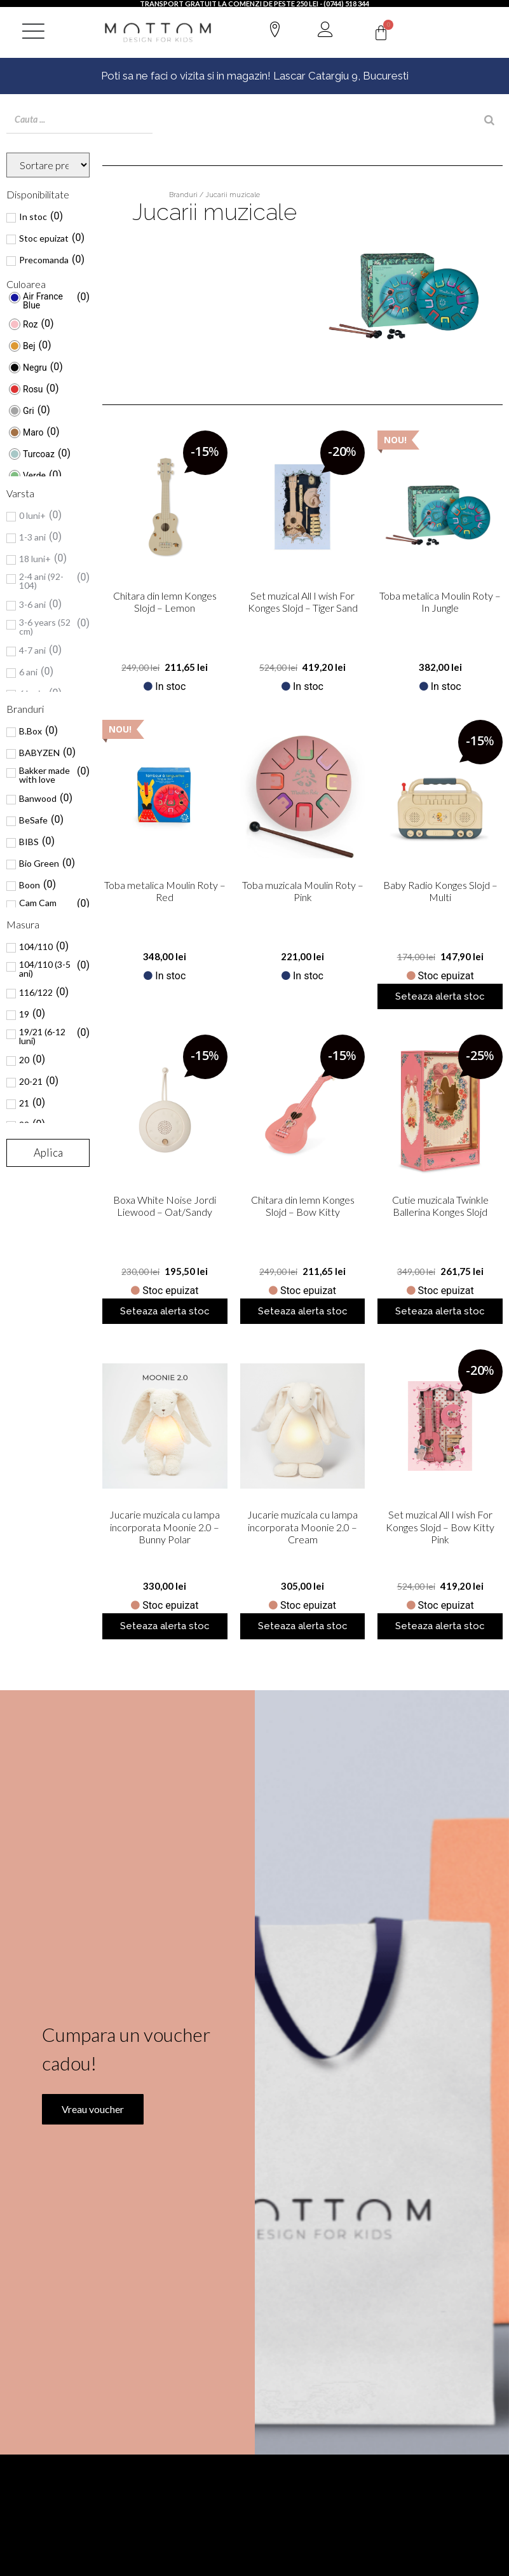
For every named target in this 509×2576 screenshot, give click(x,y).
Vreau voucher (86, 2177)
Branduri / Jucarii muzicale (214, 195)
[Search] (489, 120)
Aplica (48, 1152)
